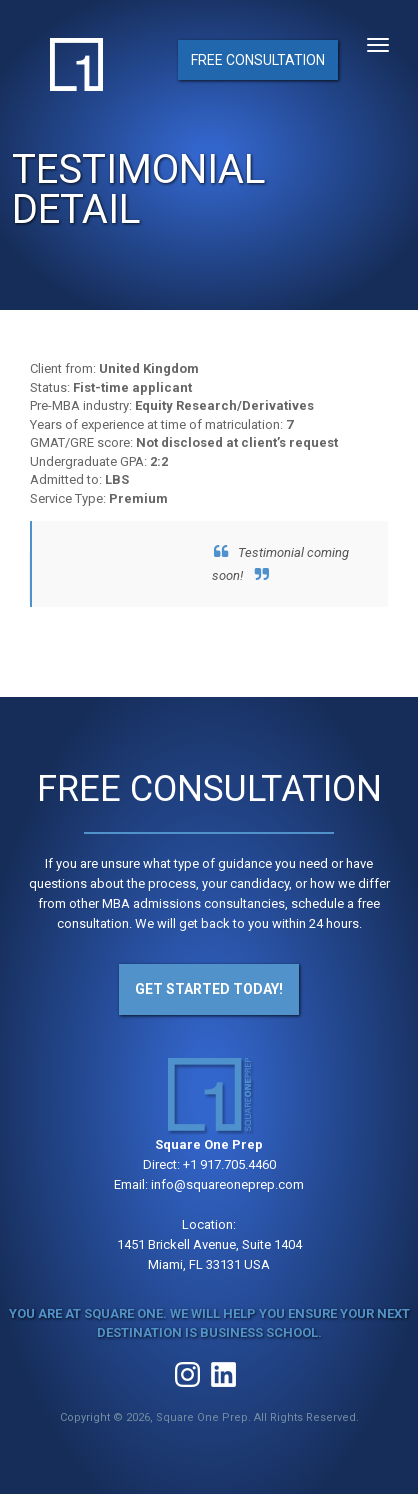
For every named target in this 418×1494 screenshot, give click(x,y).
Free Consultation (258, 60)
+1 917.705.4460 (229, 1164)
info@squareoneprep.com (227, 1184)
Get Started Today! (209, 989)
